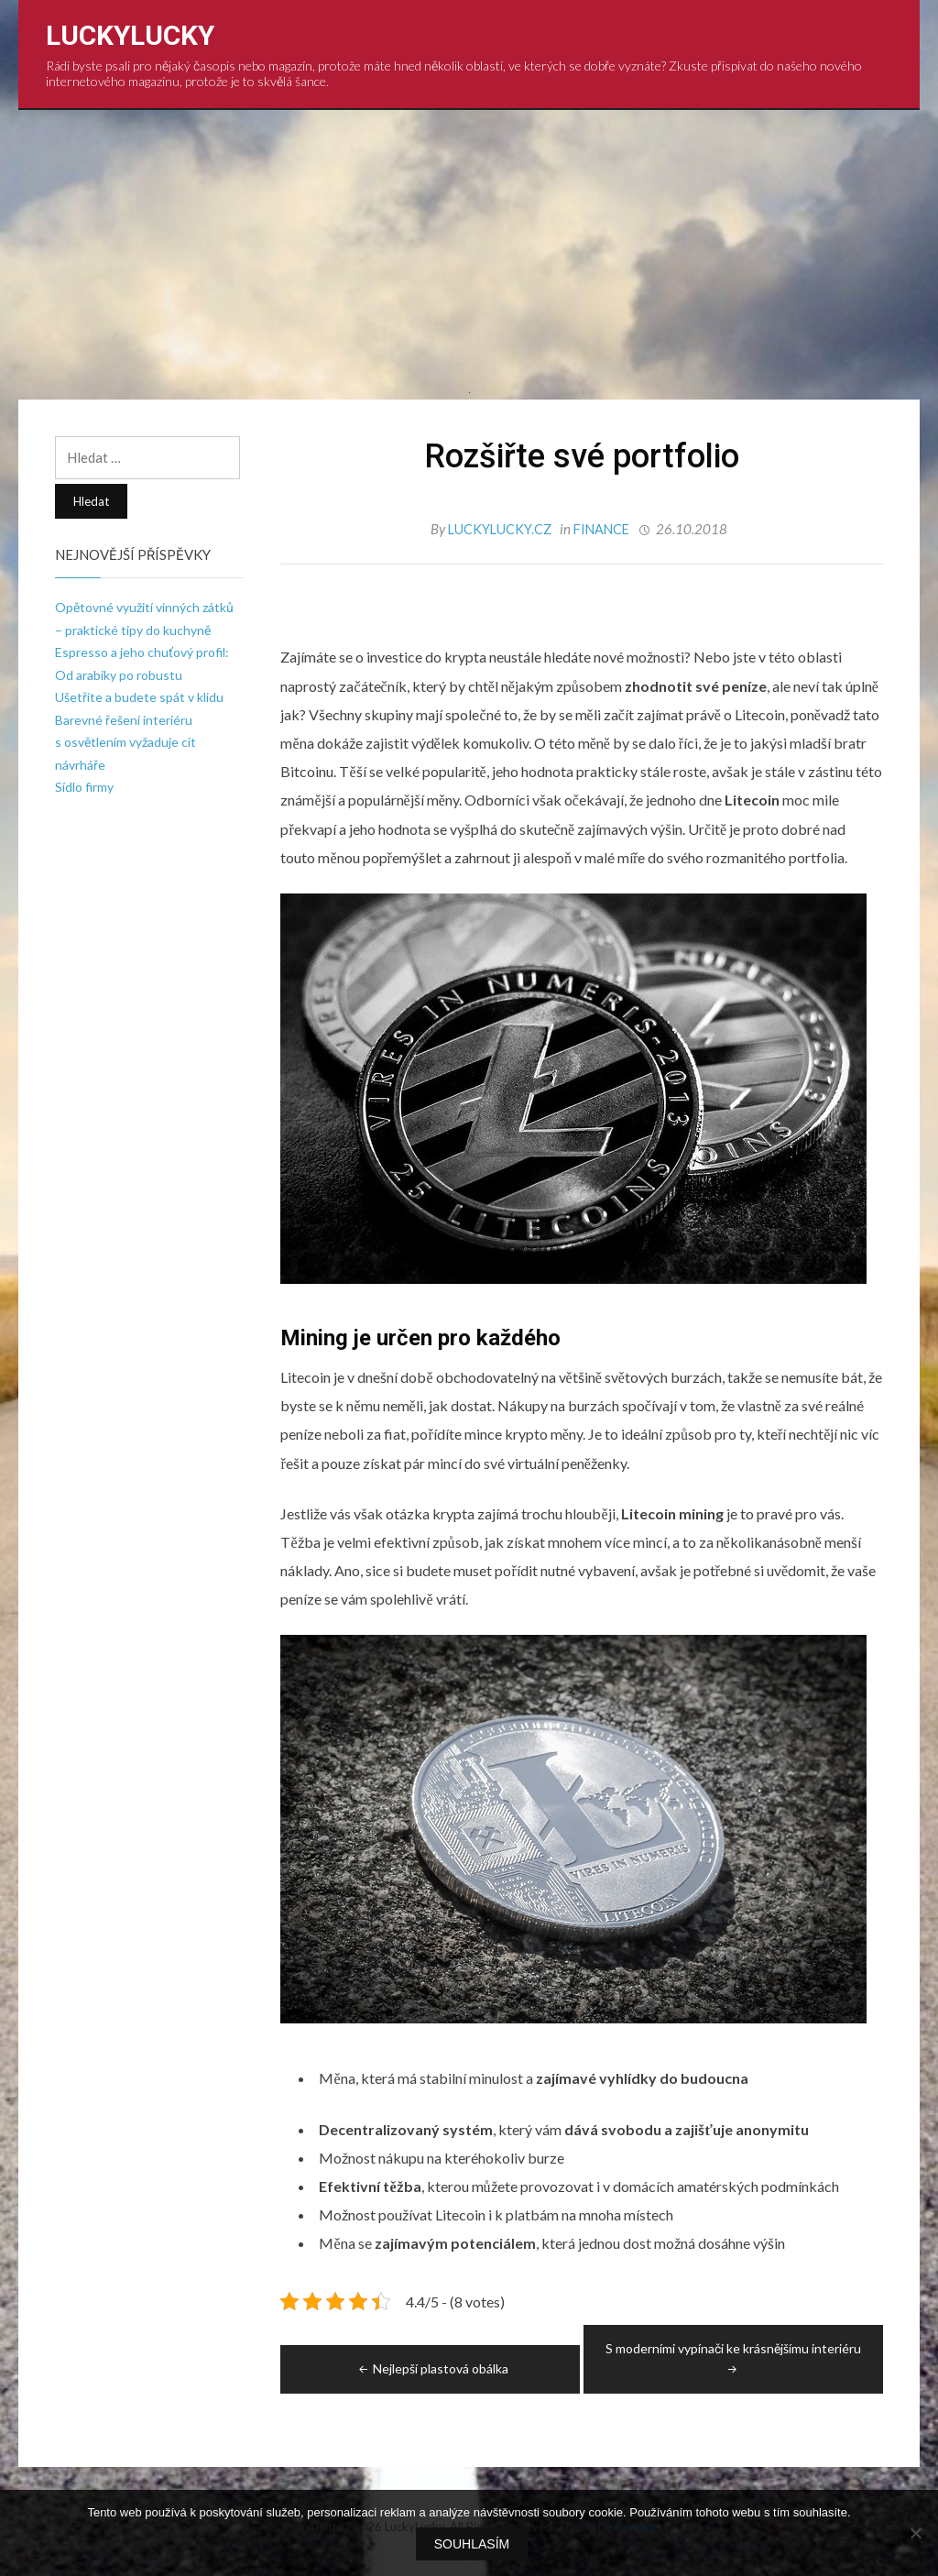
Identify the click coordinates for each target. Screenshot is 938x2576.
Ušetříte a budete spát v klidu (139, 697)
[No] (915, 2534)
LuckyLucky (130, 35)
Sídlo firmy (84, 787)
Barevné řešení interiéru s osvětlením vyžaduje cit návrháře (125, 742)
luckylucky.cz (498, 529)
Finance (602, 529)
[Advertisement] (469, 247)
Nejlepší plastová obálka (431, 2367)
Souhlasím (473, 2545)
